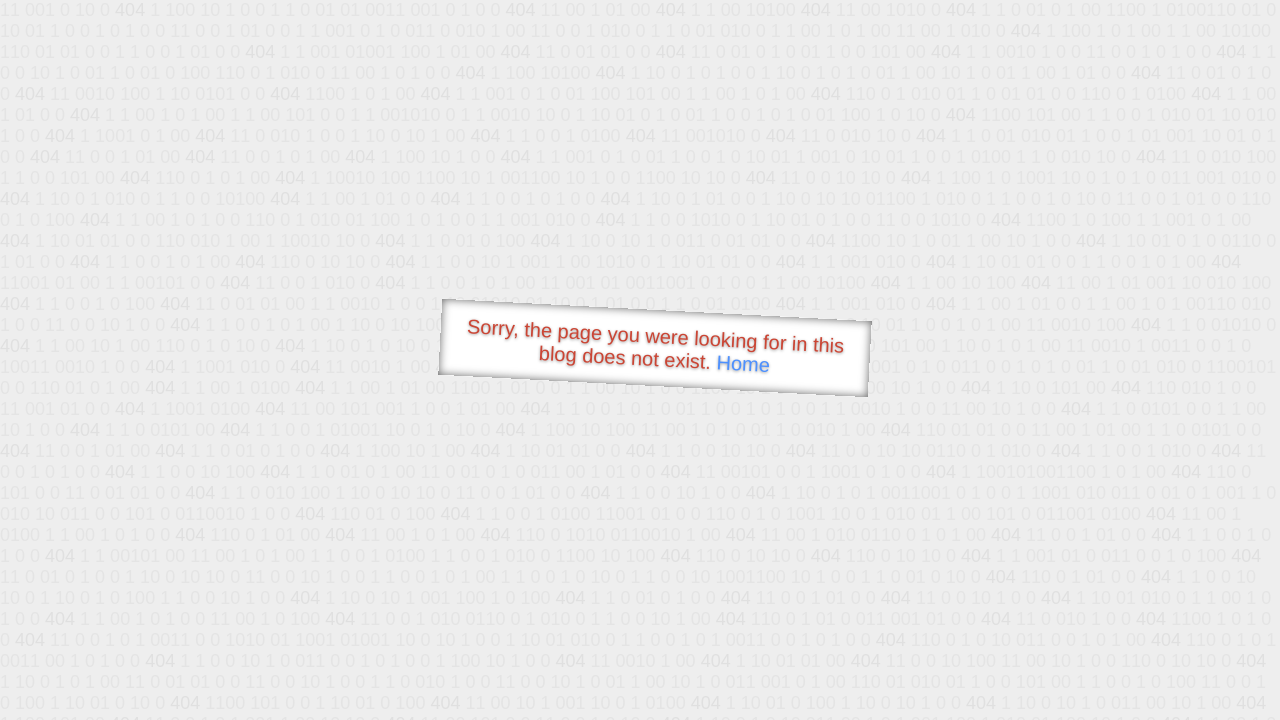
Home (743, 363)
